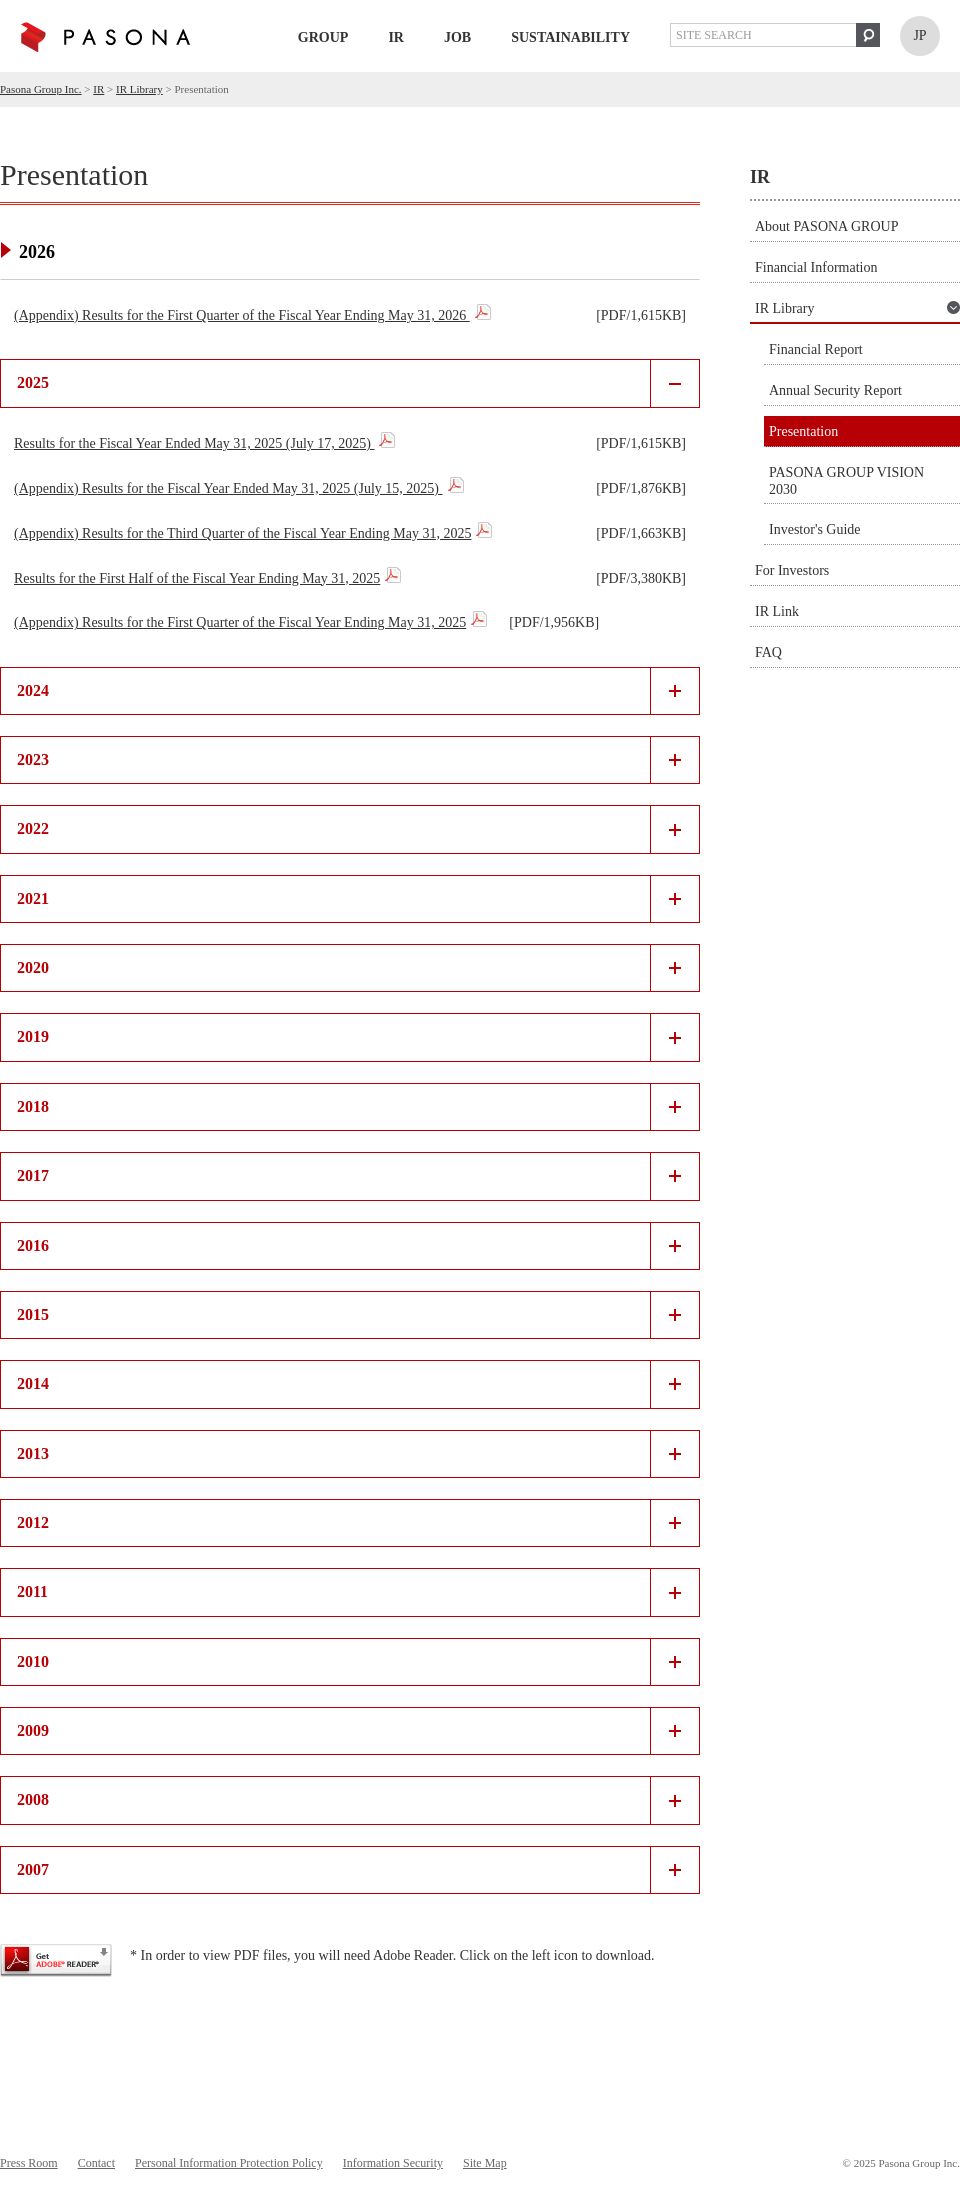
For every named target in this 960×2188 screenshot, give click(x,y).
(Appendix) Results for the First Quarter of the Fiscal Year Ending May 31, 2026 (242, 315)
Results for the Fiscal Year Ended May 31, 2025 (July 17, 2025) (194, 443)
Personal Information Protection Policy (229, 2163)
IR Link (777, 611)
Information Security (393, 2163)
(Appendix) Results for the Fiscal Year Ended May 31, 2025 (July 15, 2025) (228, 488)
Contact (96, 2163)
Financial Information (816, 267)
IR (396, 37)
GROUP (323, 37)
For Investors (792, 570)
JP (919, 35)
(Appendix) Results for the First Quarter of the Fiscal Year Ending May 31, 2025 (240, 622)
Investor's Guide (815, 529)
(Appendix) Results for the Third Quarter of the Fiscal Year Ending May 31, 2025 (242, 533)
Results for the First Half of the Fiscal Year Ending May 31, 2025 (197, 578)
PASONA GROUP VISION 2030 (846, 481)
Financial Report (816, 349)
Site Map (485, 2163)
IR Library (139, 89)
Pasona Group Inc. (41, 89)
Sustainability (570, 37)
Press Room (29, 2163)
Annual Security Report (835, 390)
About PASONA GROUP (826, 226)
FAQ (768, 652)
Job (457, 37)
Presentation (803, 431)
